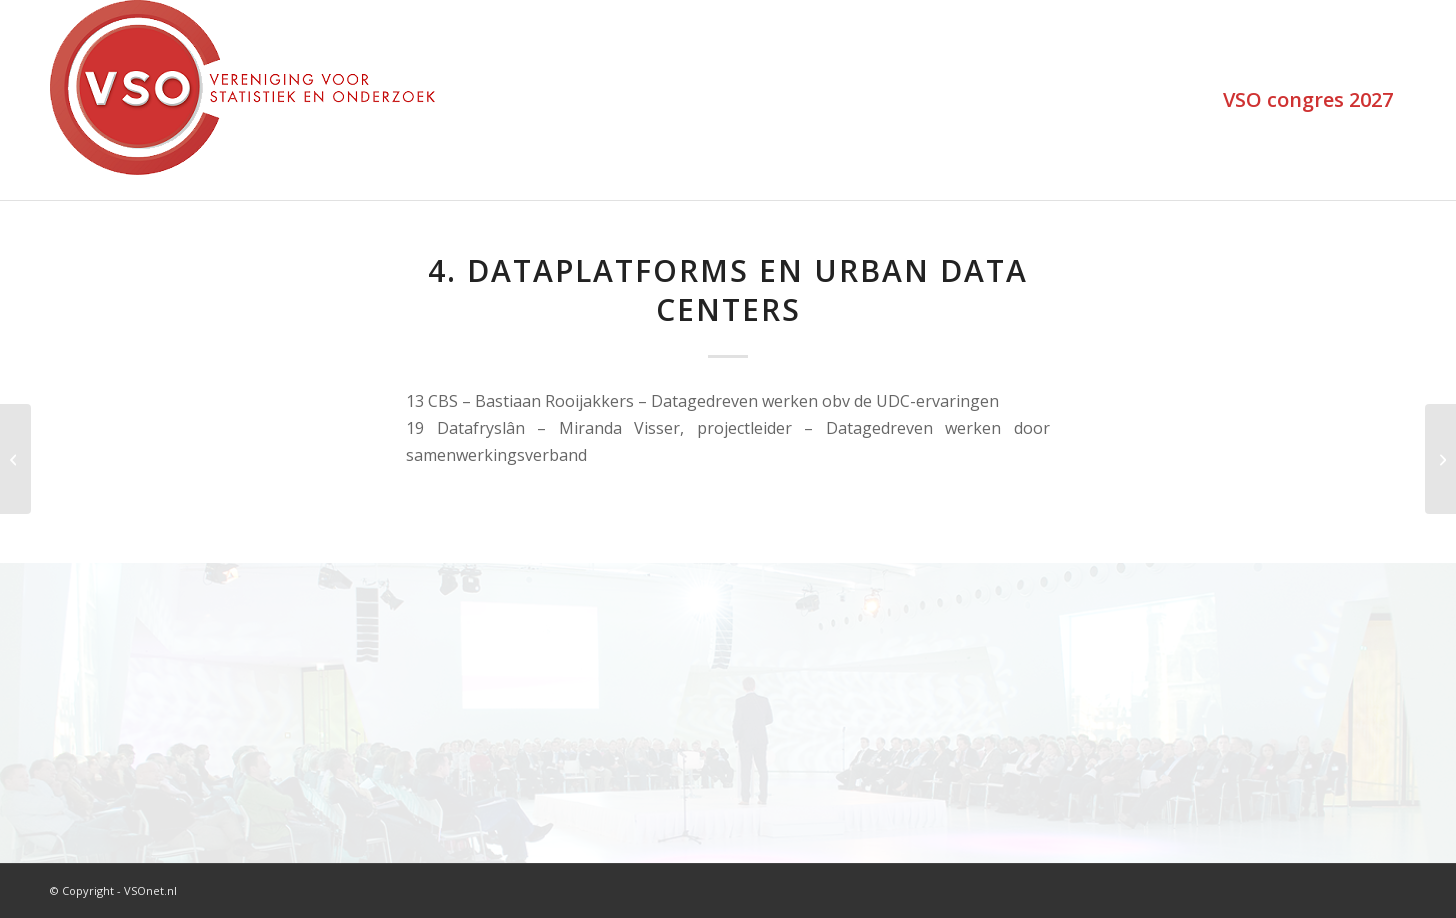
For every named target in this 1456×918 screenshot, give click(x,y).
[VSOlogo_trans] (242, 100)
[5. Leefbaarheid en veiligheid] (1440, 459)
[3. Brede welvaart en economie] (15, 459)
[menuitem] (1308, 100)
